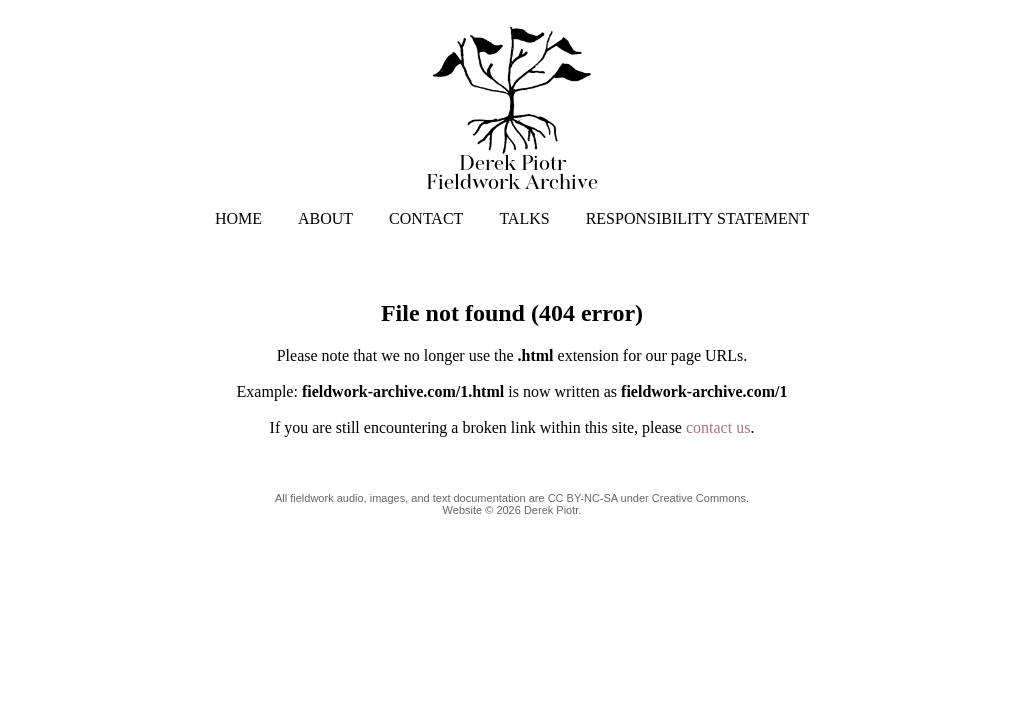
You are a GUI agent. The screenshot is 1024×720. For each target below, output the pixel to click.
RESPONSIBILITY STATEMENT (697, 218)
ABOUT (325, 218)
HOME (238, 218)
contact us (718, 427)
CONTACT (426, 218)
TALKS (524, 218)
